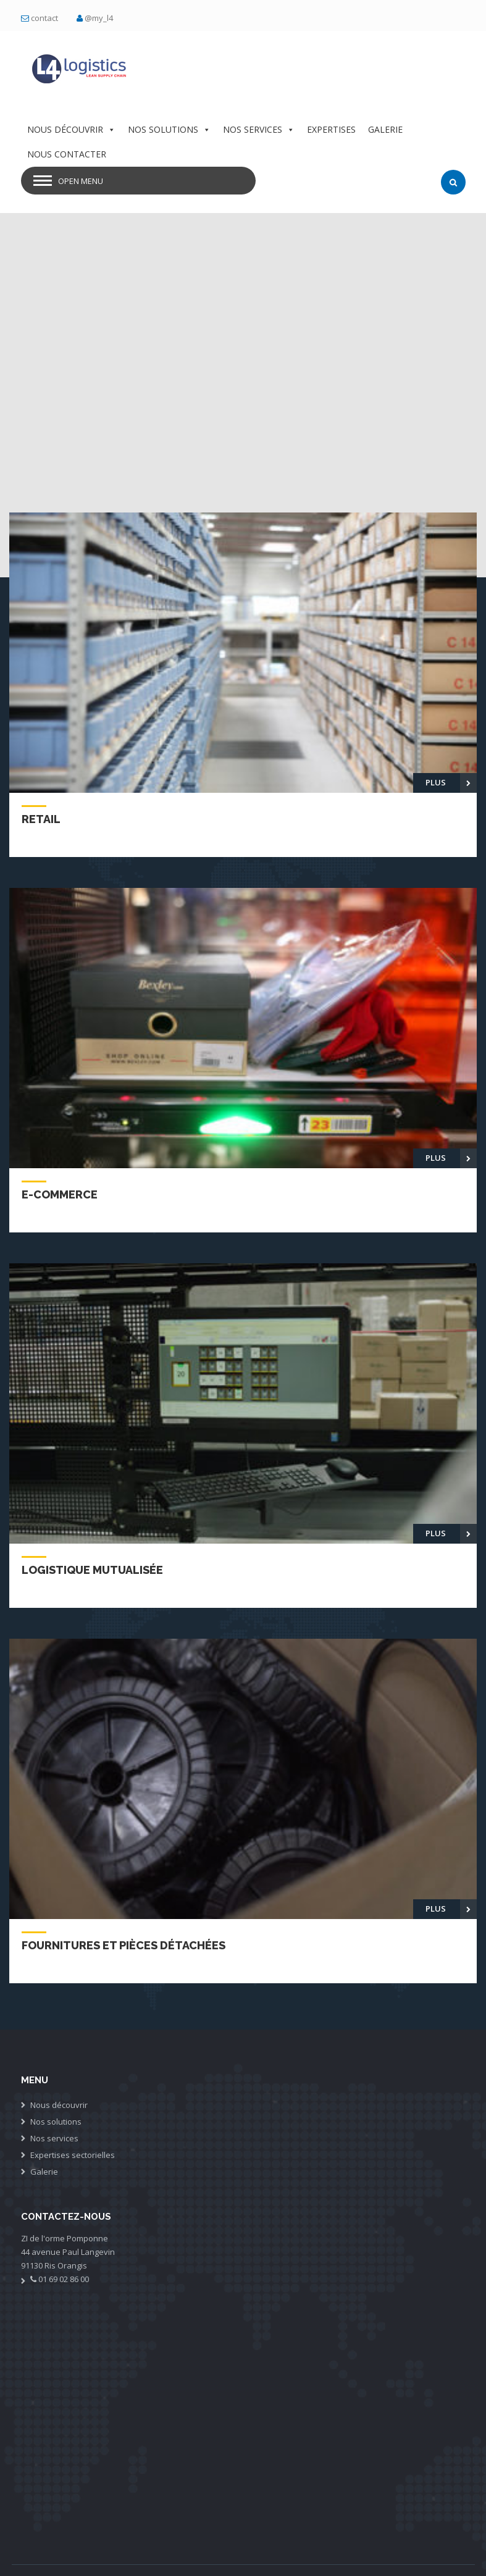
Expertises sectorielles (72, 2154)
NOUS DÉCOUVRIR (71, 129)
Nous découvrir (59, 2104)
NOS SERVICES (259, 129)
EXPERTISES (331, 129)
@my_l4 (99, 17)
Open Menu (80, 180)
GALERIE (385, 129)
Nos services (54, 2138)
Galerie (44, 2171)
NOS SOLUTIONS (169, 129)
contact (44, 17)
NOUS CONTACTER (66, 154)
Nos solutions (56, 2121)
